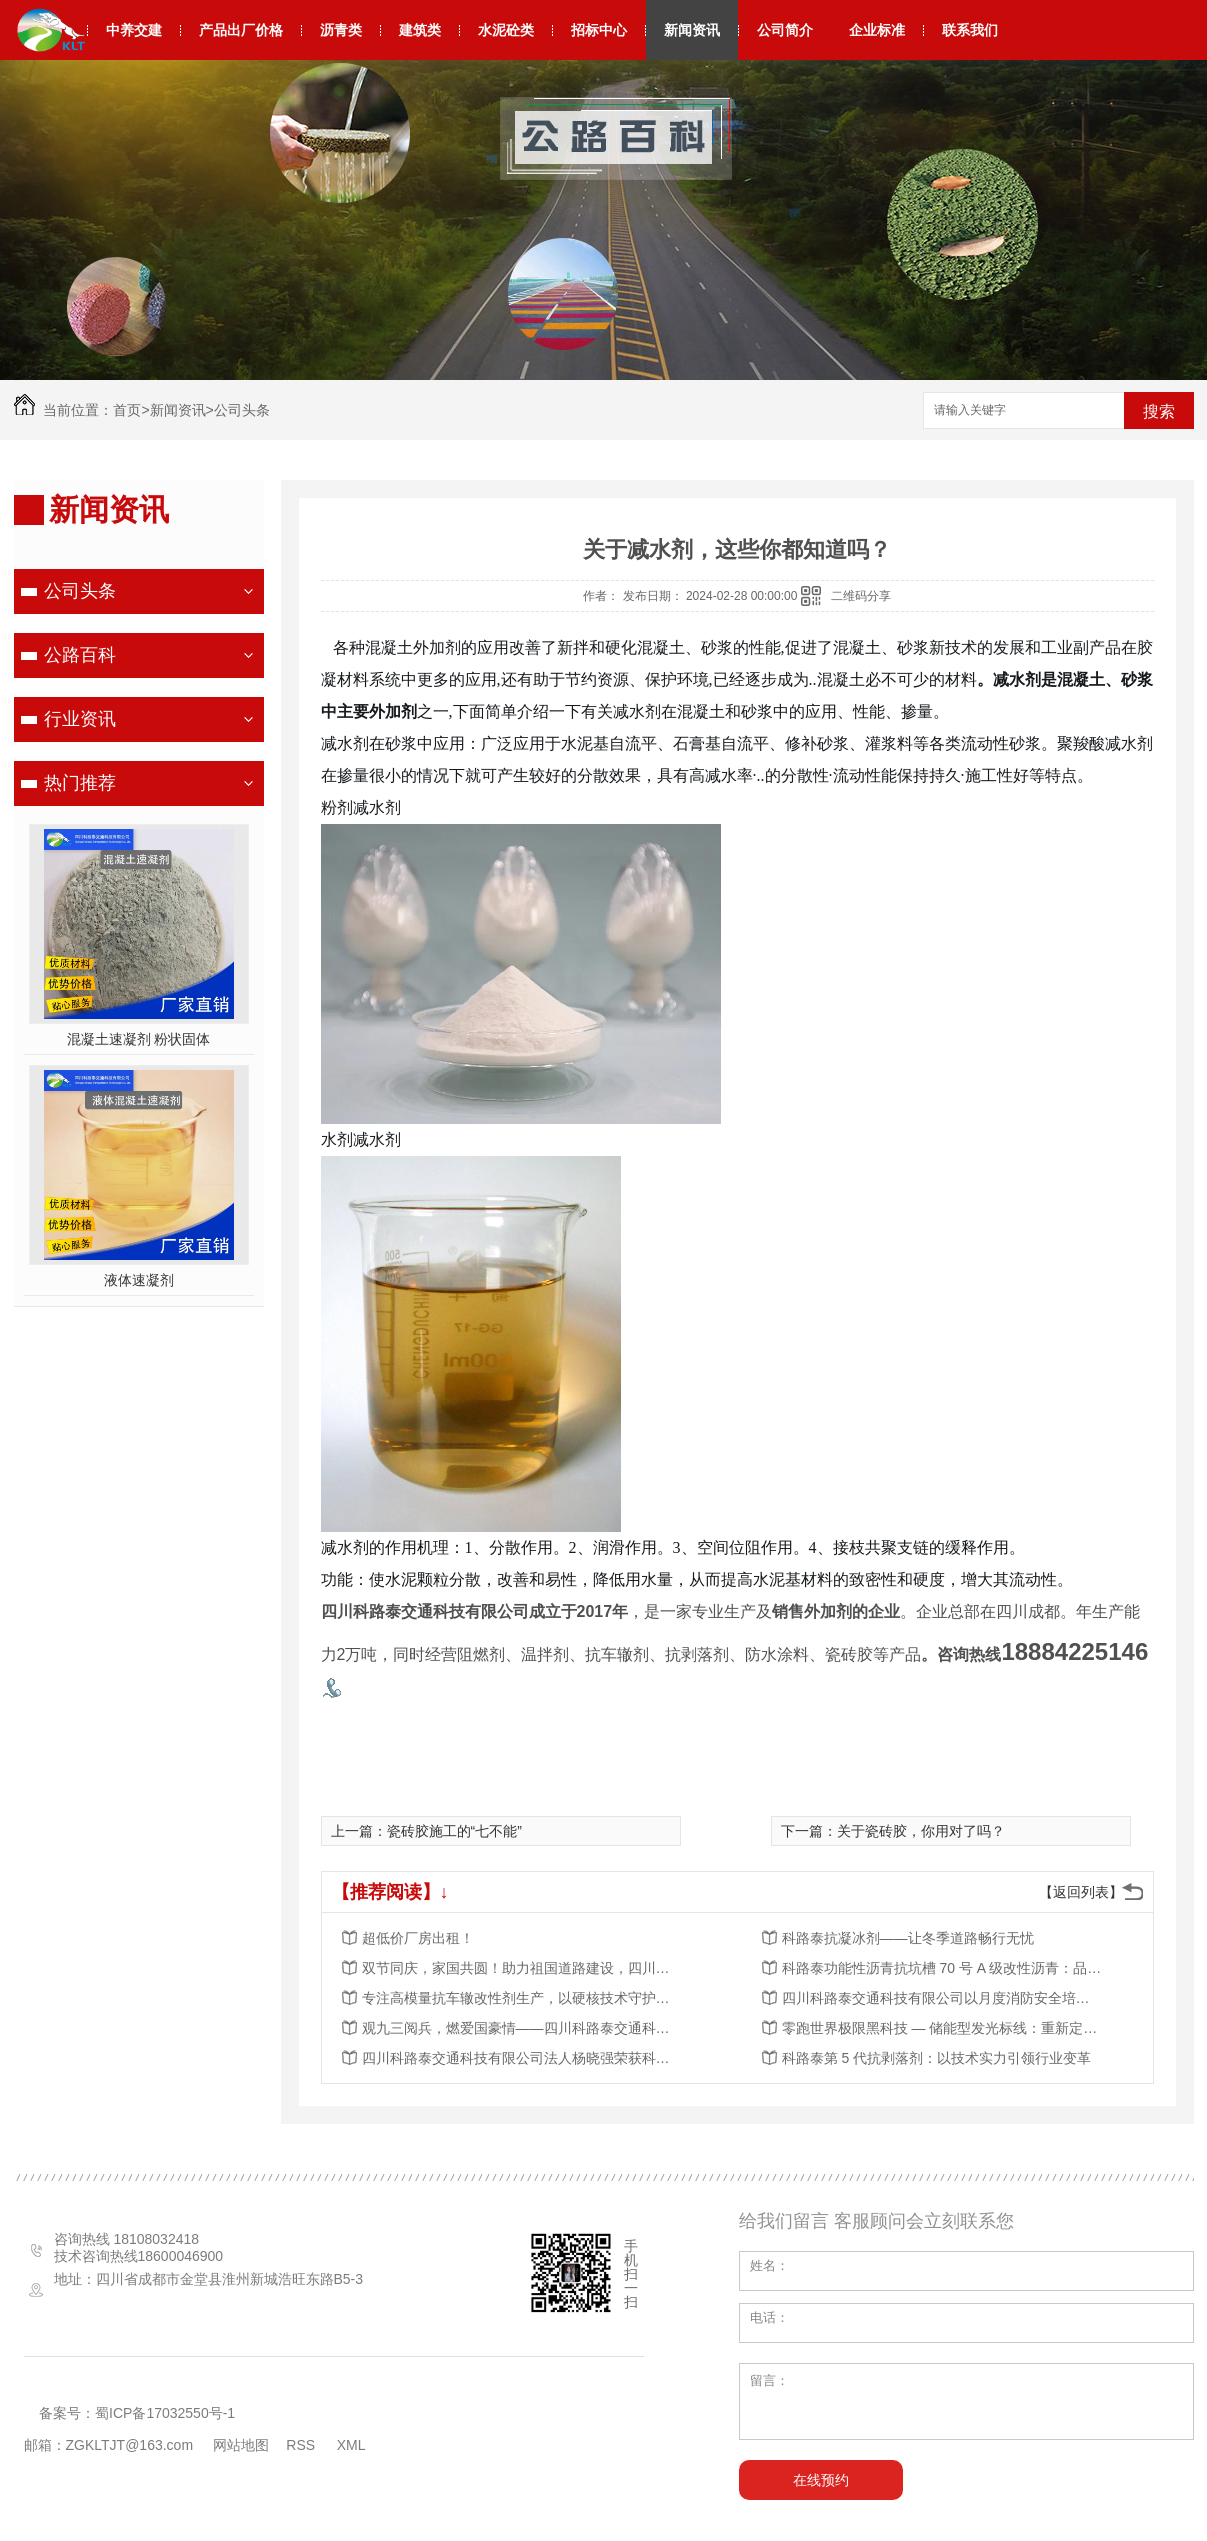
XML (353, 2445)
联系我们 (970, 30)
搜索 (1159, 411)
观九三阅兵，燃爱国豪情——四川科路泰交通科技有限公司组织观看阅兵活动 (522, 2028)
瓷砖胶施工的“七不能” (454, 1831)
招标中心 (599, 30)
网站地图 (241, 2445)
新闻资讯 (692, 30)
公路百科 (80, 655)
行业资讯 (80, 719)
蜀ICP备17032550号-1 (165, 2413)
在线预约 (821, 2480)
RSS (302, 2445)
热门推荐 (80, 783)
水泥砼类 (506, 30)
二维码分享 (861, 596)
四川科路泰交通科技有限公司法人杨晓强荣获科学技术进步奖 (522, 2058)
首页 (127, 410)
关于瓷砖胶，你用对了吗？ (921, 1831)
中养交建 (134, 30)
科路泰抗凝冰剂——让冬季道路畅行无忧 (908, 1938)
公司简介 (785, 30)
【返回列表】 (1081, 1892)
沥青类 (341, 30)
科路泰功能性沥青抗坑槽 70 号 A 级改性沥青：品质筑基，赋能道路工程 (942, 1968)
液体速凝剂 (139, 1280)
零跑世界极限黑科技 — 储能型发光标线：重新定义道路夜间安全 (942, 2028)
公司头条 (242, 410)
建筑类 (420, 30)
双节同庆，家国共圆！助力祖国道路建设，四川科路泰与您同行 (522, 1968)
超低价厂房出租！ (418, 1938)
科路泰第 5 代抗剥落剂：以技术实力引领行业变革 (937, 2058)
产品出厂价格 (241, 30)
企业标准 (877, 30)
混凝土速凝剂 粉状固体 (139, 1039)
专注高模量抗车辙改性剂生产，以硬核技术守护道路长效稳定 (522, 1998)
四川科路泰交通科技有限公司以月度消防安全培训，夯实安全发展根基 (942, 1998)
